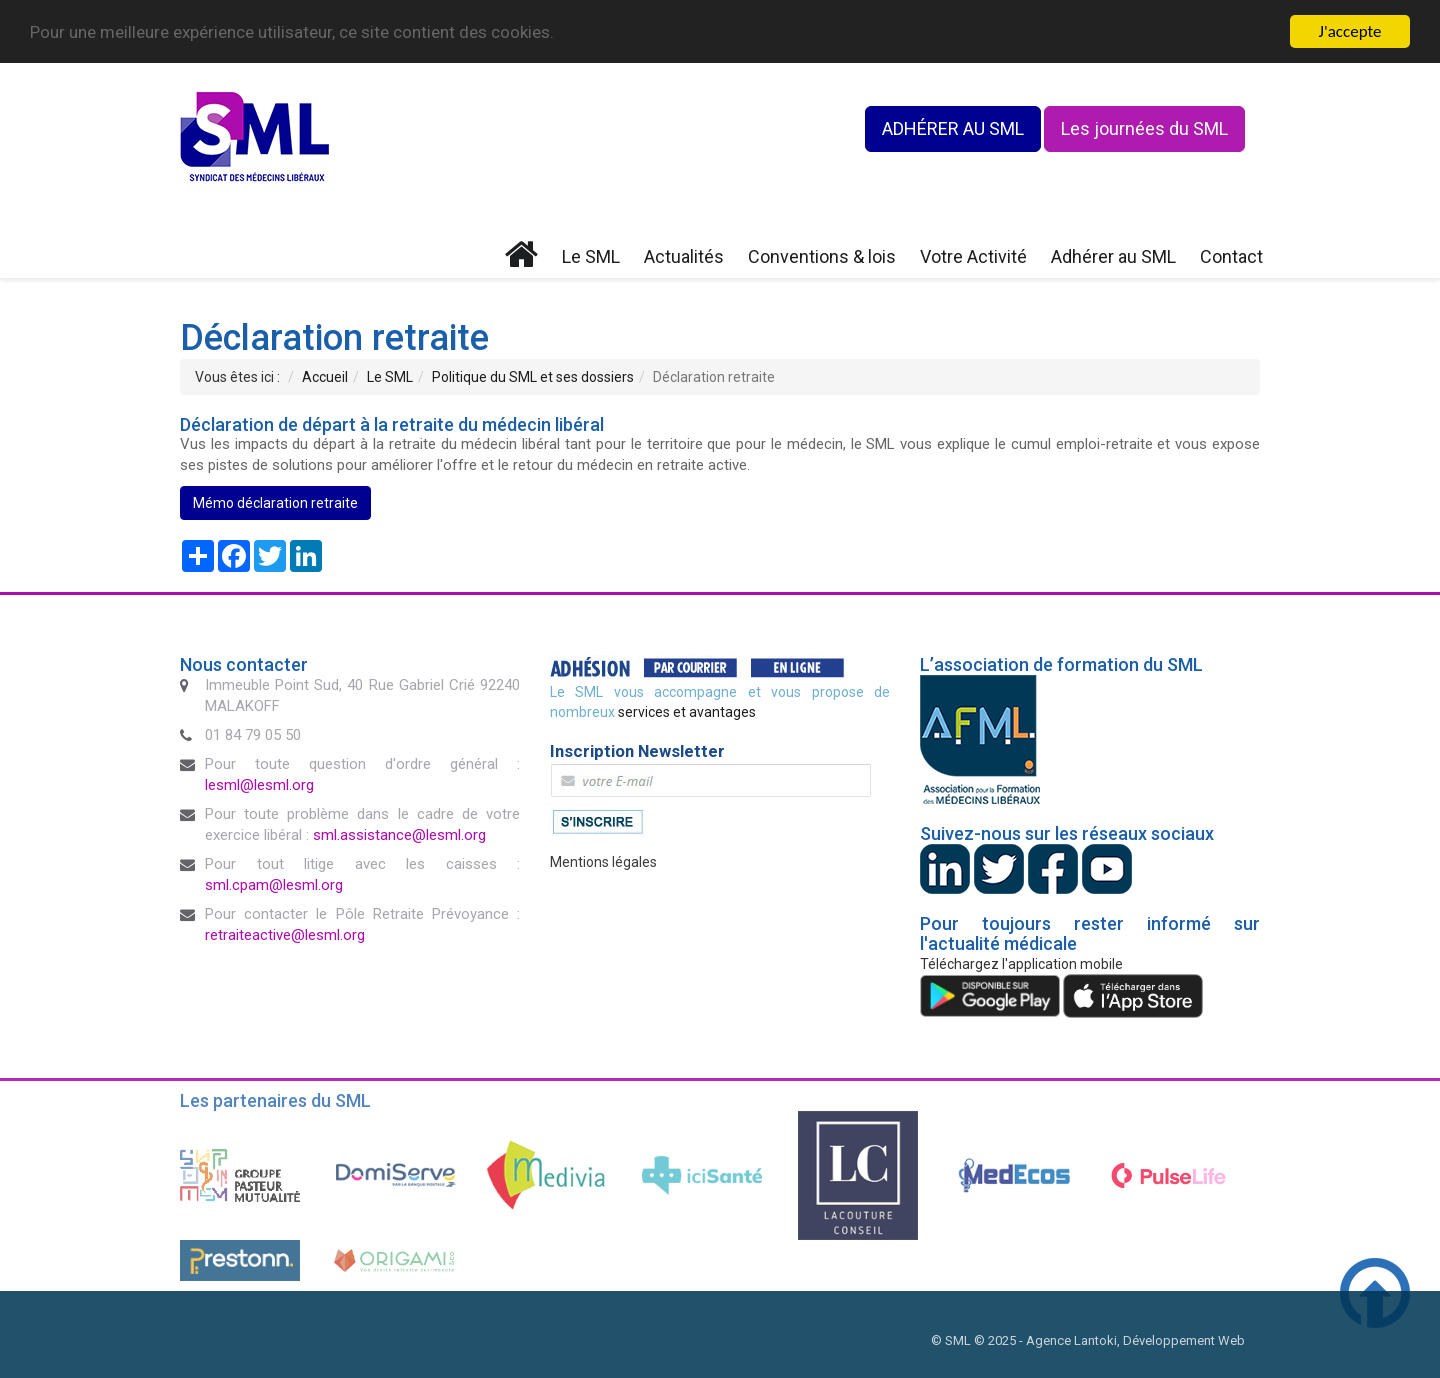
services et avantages (687, 712)
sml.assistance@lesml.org (399, 835)
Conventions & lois (822, 256)
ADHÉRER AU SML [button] (953, 128)
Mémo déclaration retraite (275, 503)
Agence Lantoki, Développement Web (1135, 1340)
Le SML (591, 256)
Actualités (684, 256)
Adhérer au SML (1113, 256)
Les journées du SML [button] (1144, 128)
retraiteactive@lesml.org (285, 935)
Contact (1231, 256)
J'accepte (1350, 31)
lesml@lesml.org (259, 785)
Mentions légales (603, 862)
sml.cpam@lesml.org (274, 885)
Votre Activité (973, 256)
